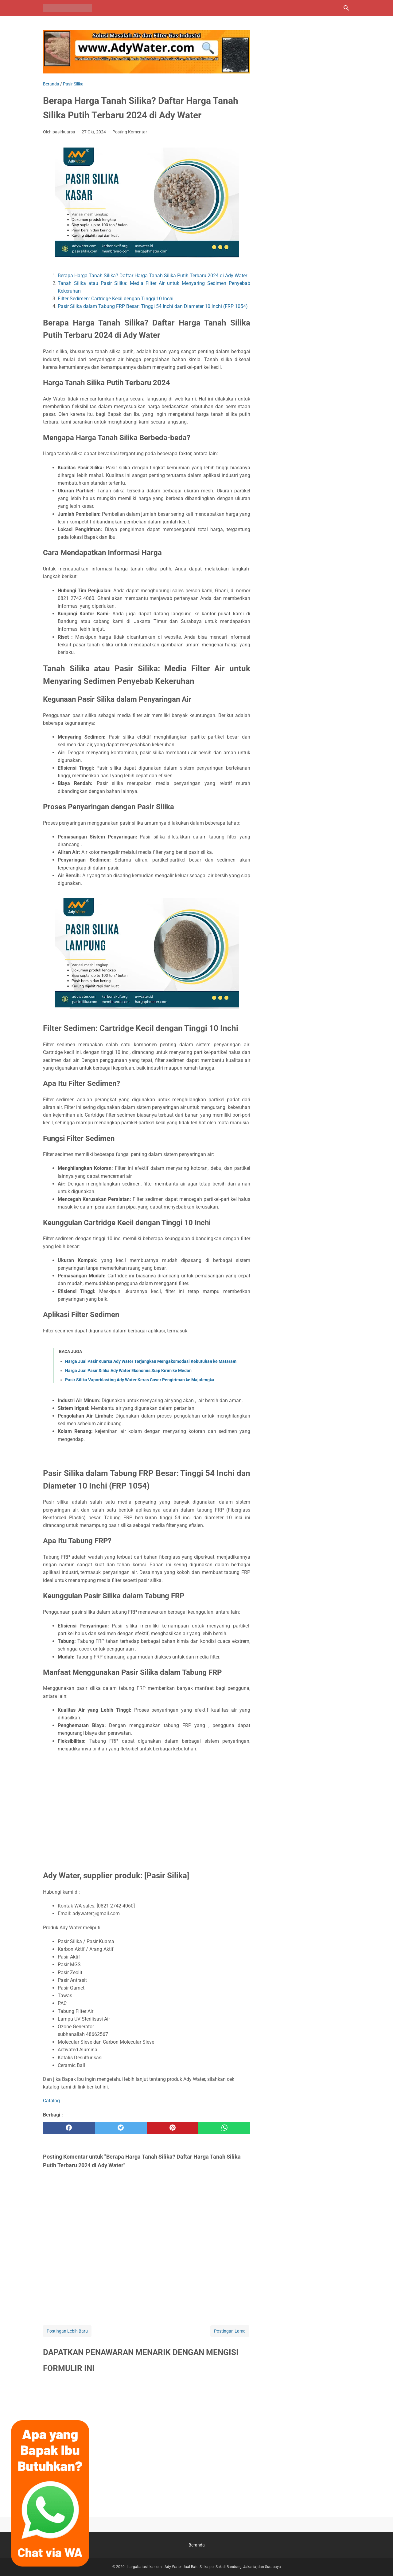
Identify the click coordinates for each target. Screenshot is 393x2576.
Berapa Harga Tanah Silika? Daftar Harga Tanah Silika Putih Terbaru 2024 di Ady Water (152, 275)
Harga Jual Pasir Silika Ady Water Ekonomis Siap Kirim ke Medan (128, 1370)
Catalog (51, 2101)
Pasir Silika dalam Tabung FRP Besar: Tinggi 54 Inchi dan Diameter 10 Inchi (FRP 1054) (153, 306)
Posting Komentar (129, 131)
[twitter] (121, 2128)
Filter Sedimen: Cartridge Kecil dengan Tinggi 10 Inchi (115, 299)
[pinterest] (173, 2128)
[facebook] (69, 2128)
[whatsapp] (224, 2128)
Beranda (197, 2544)
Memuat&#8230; (146, 2443)
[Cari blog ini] (346, 8)
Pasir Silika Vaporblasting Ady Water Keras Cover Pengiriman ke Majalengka (139, 1379)
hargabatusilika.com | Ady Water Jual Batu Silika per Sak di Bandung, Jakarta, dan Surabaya (204, 2567)
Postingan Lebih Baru (67, 2331)
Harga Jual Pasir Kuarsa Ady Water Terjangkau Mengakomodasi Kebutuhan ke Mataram (150, 1361)
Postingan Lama (230, 2331)
